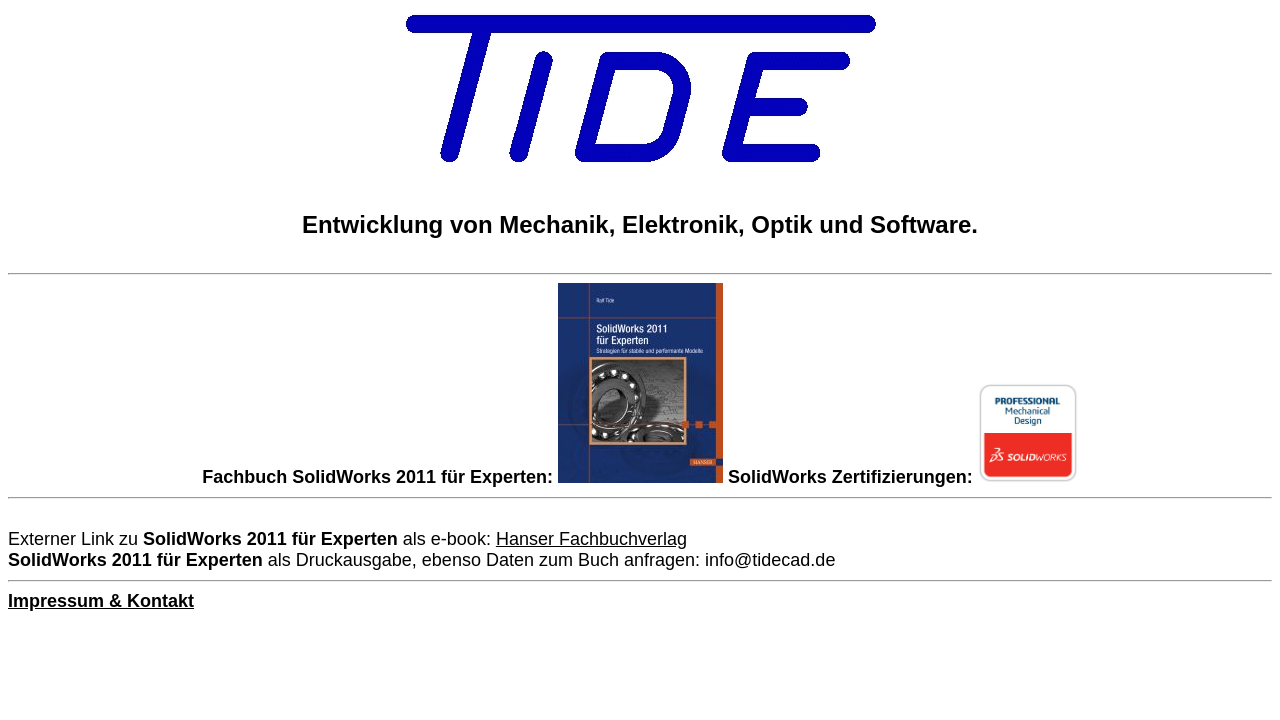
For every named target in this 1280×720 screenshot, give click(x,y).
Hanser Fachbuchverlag (591, 539)
